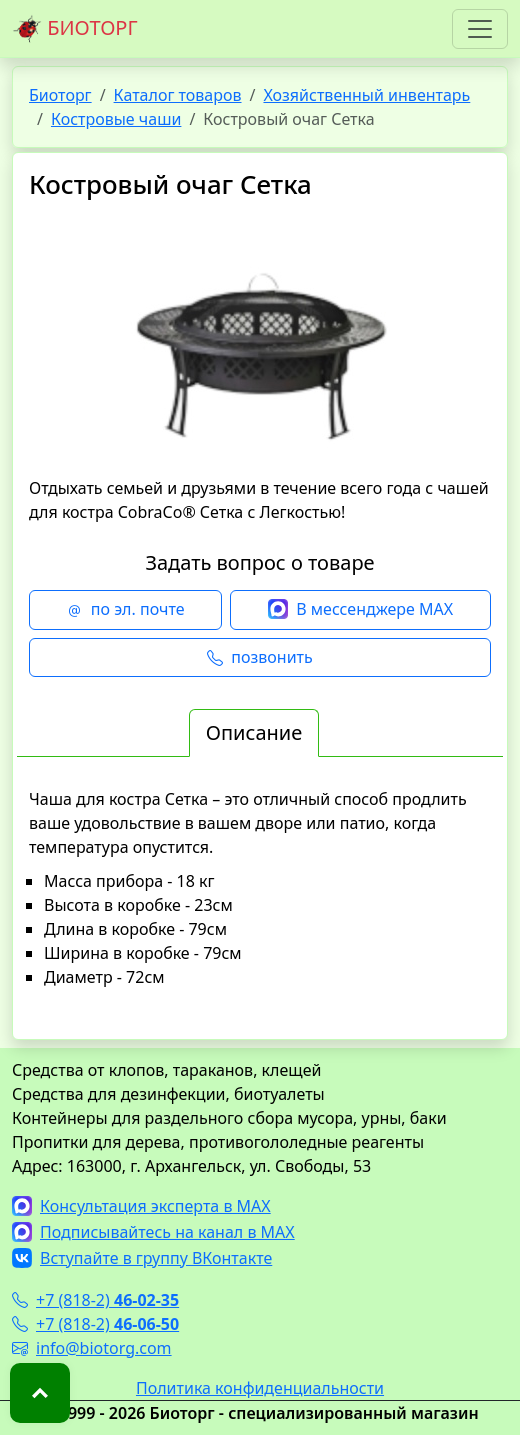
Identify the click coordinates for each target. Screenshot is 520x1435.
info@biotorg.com (92, 1348)
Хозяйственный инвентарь (366, 95)
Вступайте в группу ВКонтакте (142, 1258)
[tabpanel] (260, 905)
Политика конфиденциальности (260, 1388)
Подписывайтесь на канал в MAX (153, 1232)
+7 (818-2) (95, 1300)
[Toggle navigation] (480, 29)
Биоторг (60, 95)
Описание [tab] (254, 732)
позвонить (259, 658)
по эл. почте (126, 610)
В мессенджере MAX (360, 610)
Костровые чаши (116, 119)
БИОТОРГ (75, 29)
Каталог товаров (178, 95)
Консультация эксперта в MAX (141, 1206)
